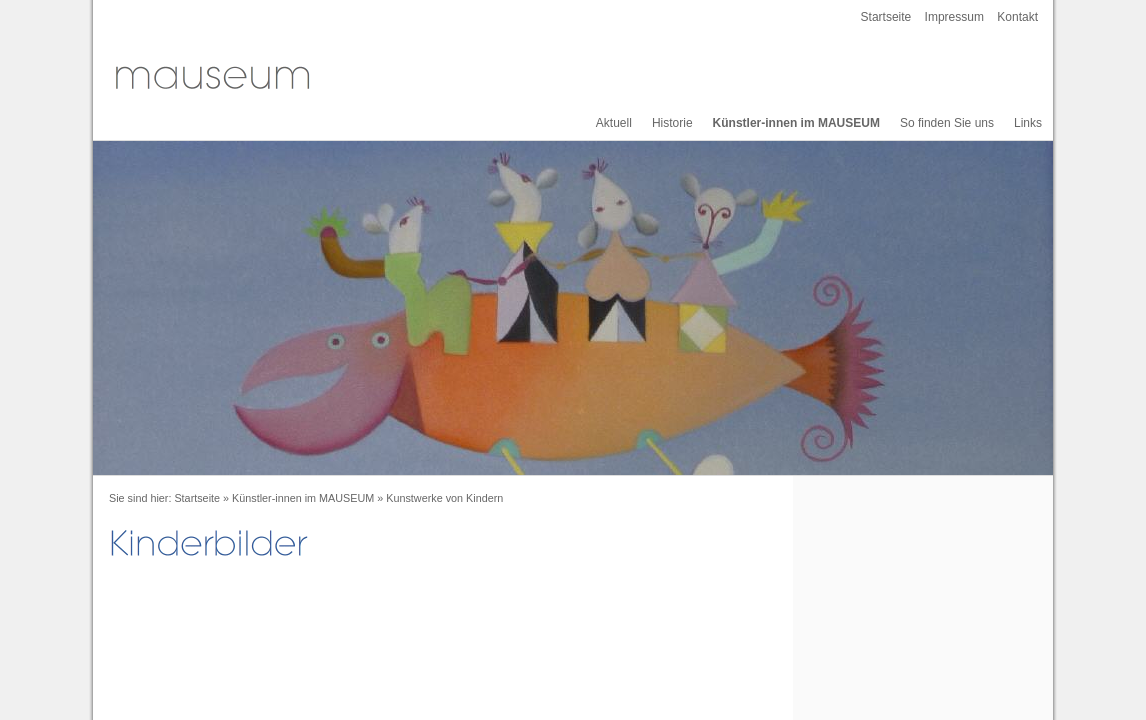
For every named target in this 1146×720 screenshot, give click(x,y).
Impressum (954, 17)
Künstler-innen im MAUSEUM (796, 123)
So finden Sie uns (947, 123)
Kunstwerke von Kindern (444, 498)
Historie (672, 123)
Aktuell (614, 123)
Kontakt (1017, 17)
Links (1028, 123)
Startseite (886, 17)
